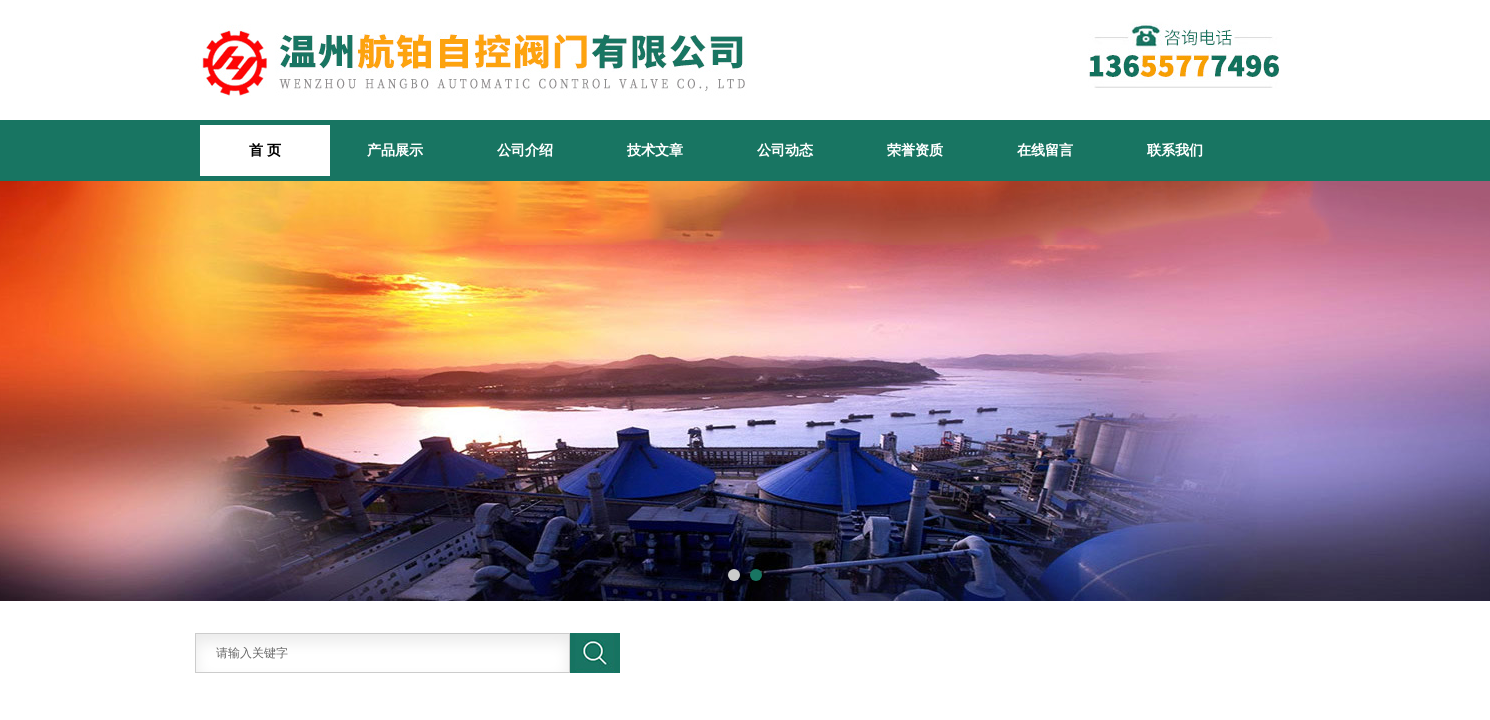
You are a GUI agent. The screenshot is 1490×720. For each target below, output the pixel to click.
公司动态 (785, 150)
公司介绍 (525, 150)
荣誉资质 (915, 150)
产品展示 (395, 150)
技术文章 (655, 150)
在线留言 (1045, 150)
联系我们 (1175, 150)
